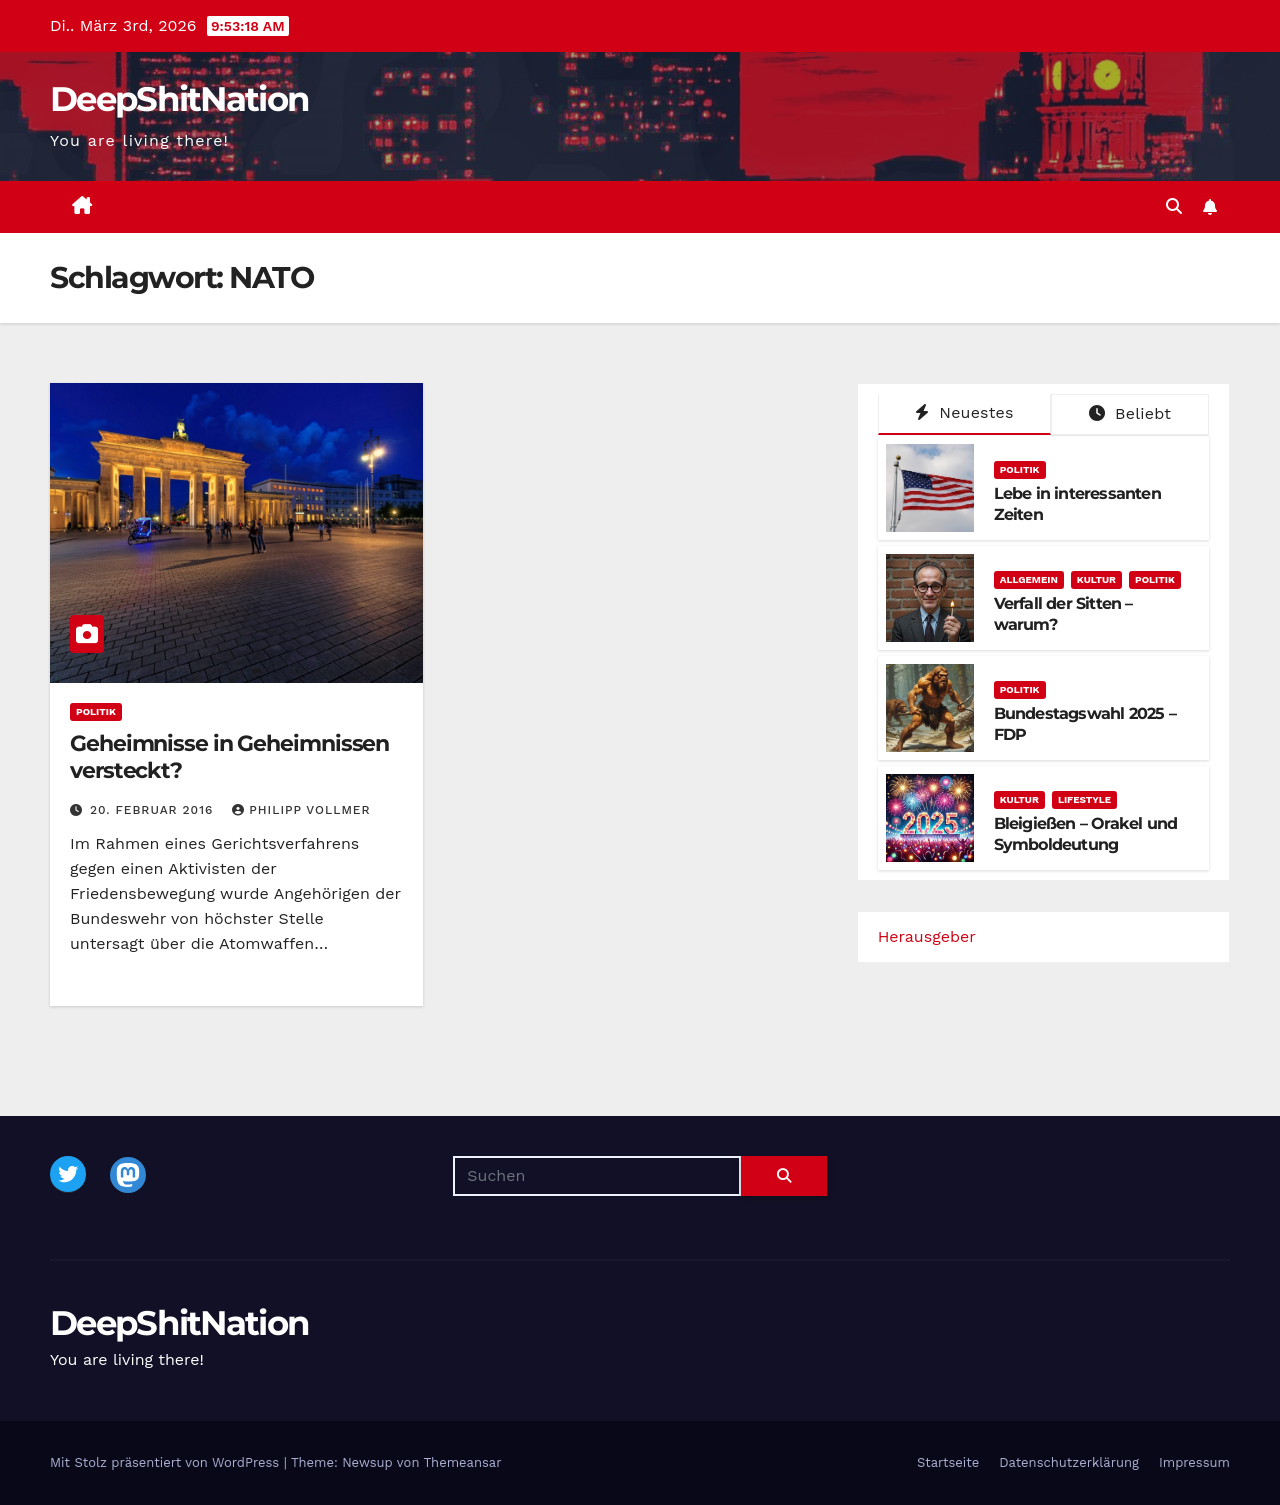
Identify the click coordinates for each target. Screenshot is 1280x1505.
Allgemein (1029, 579)
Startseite (948, 1462)
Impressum (1194, 1462)
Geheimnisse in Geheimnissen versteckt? (229, 756)
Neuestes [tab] (964, 412)
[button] (1174, 206)
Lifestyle (1084, 799)
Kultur (1096, 579)
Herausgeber (927, 936)
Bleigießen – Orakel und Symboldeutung (1086, 834)
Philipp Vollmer (301, 810)
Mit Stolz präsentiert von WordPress (167, 1462)
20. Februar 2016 (154, 810)
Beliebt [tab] (1130, 413)
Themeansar (463, 1462)
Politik (96, 711)
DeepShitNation (179, 99)
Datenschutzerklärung (1069, 1462)
